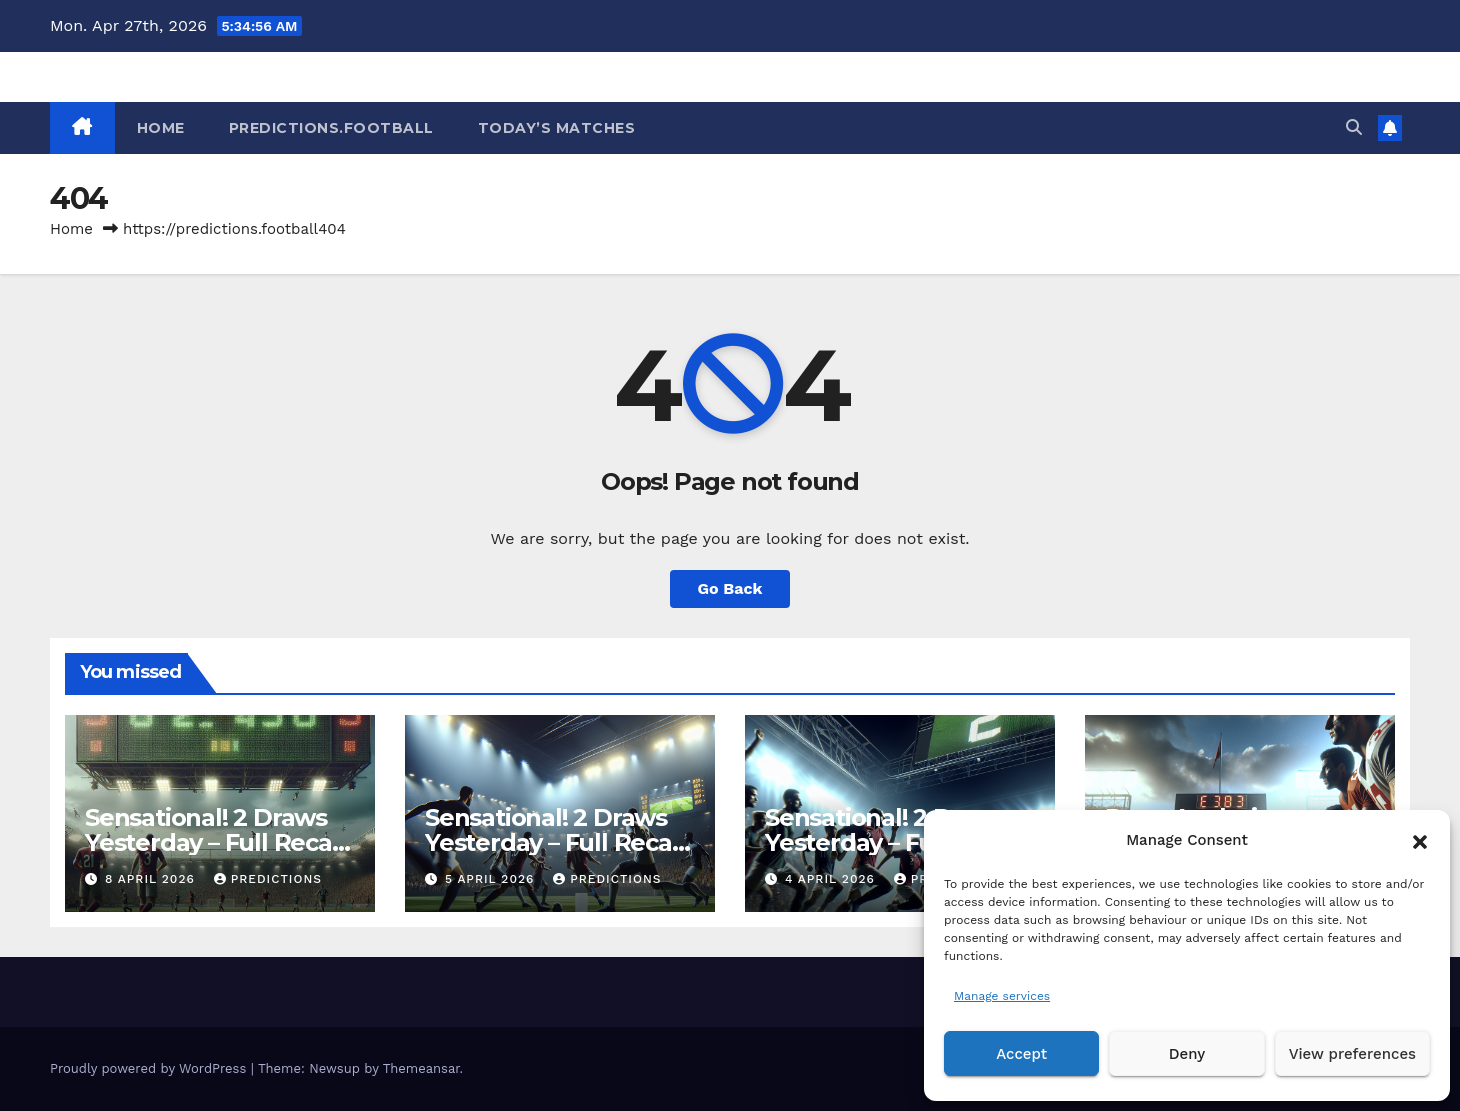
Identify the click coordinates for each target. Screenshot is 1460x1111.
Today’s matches (557, 128)
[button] (1420, 840)
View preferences (1352, 1054)
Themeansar (421, 1068)
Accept (1021, 1054)
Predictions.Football (331, 128)
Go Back (730, 588)
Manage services (1002, 996)
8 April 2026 (152, 879)
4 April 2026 (832, 879)
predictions (268, 879)
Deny (1187, 1054)
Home (71, 229)
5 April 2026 (492, 879)
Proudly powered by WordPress (150, 1068)
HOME (161, 128)
